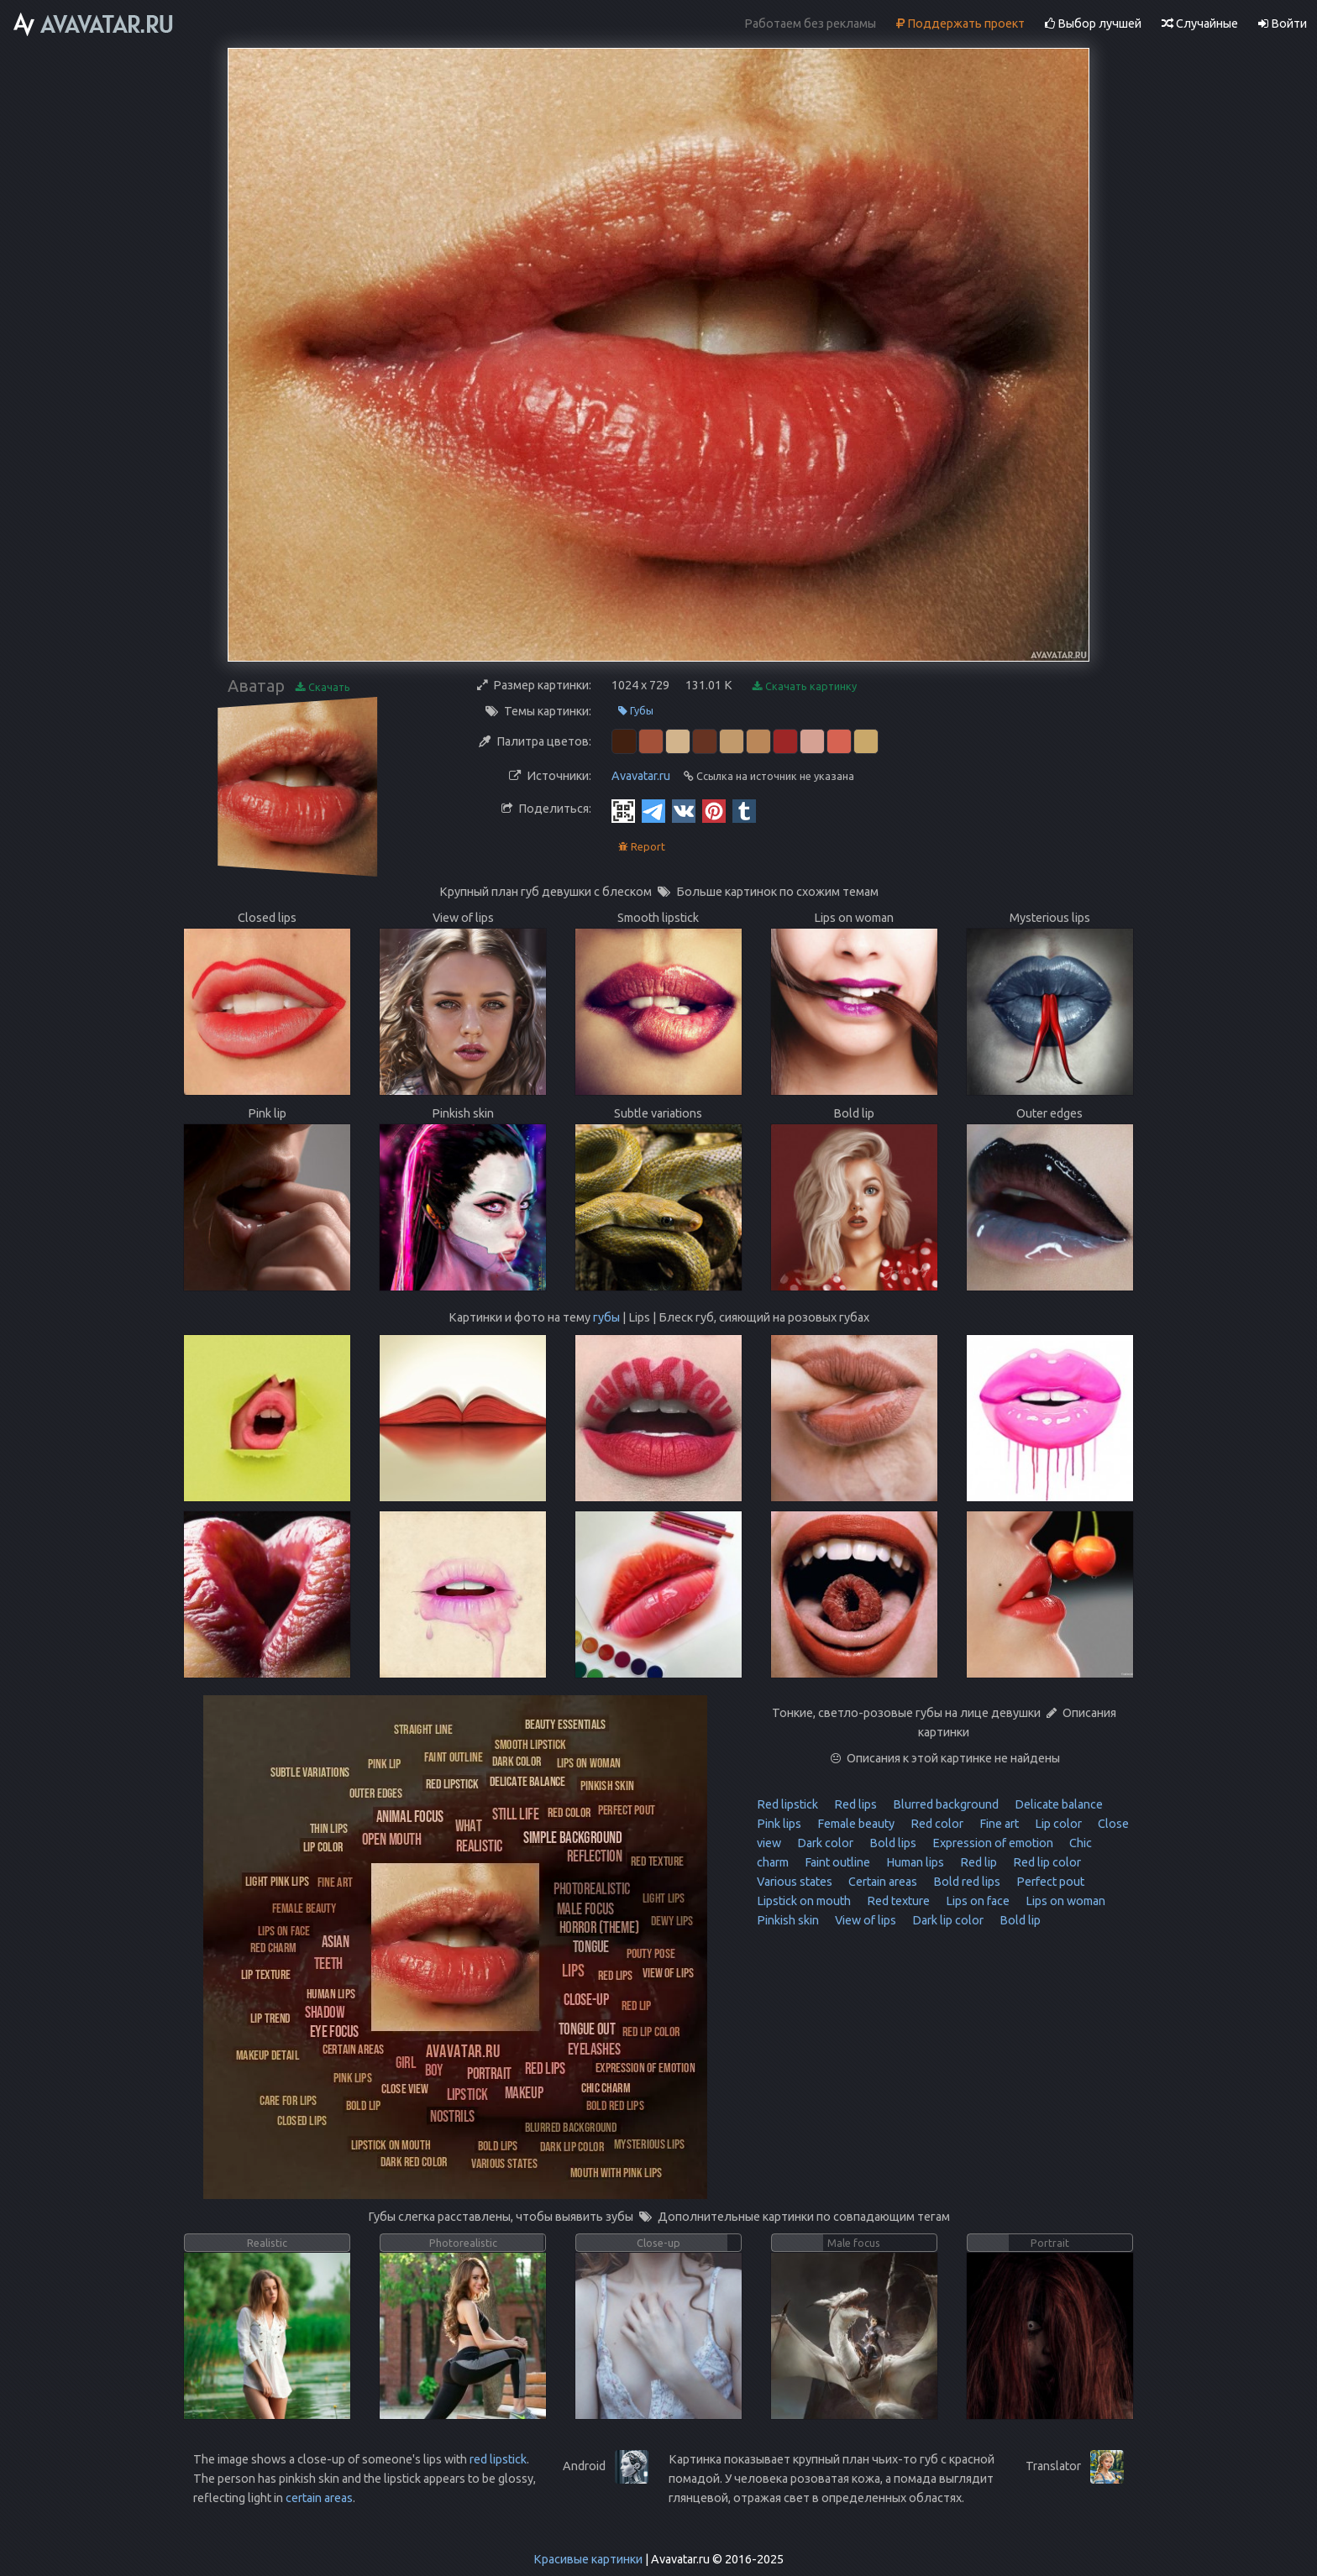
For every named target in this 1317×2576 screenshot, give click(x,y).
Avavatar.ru (640, 776)
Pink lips (779, 1823)
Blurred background (944, 1804)
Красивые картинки (588, 2559)
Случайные (1200, 23)
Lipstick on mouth (804, 1901)
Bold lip (1019, 1920)
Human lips (914, 1862)
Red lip (977, 1862)
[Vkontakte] (683, 810)
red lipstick (498, 2459)
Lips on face (976, 1901)
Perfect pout (1049, 1881)
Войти (1282, 23)
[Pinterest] (714, 810)
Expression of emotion (991, 1843)
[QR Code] (623, 810)
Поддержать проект (960, 23)
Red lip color (1045, 1862)
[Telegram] (653, 810)
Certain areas (881, 1881)
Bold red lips (965, 1881)
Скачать (323, 687)
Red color (935, 1823)
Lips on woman (1064, 1901)
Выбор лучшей (1093, 23)
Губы (635, 710)
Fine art (998, 1823)
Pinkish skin (788, 1920)
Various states (794, 1881)
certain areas (319, 2498)
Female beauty (855, 1823)
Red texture (897, 1901)
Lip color (1057, 1823)
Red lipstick (787, 1804)
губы (606, 1317)
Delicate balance (1057, 1804)
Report (641, 846)
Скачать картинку (805, 686)
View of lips (864, 1920)
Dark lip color (947, 1920)
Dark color (824, 1843)
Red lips (854, 1804)
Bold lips (891, 1843)
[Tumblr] (744, 810)
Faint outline (836, 1862)
